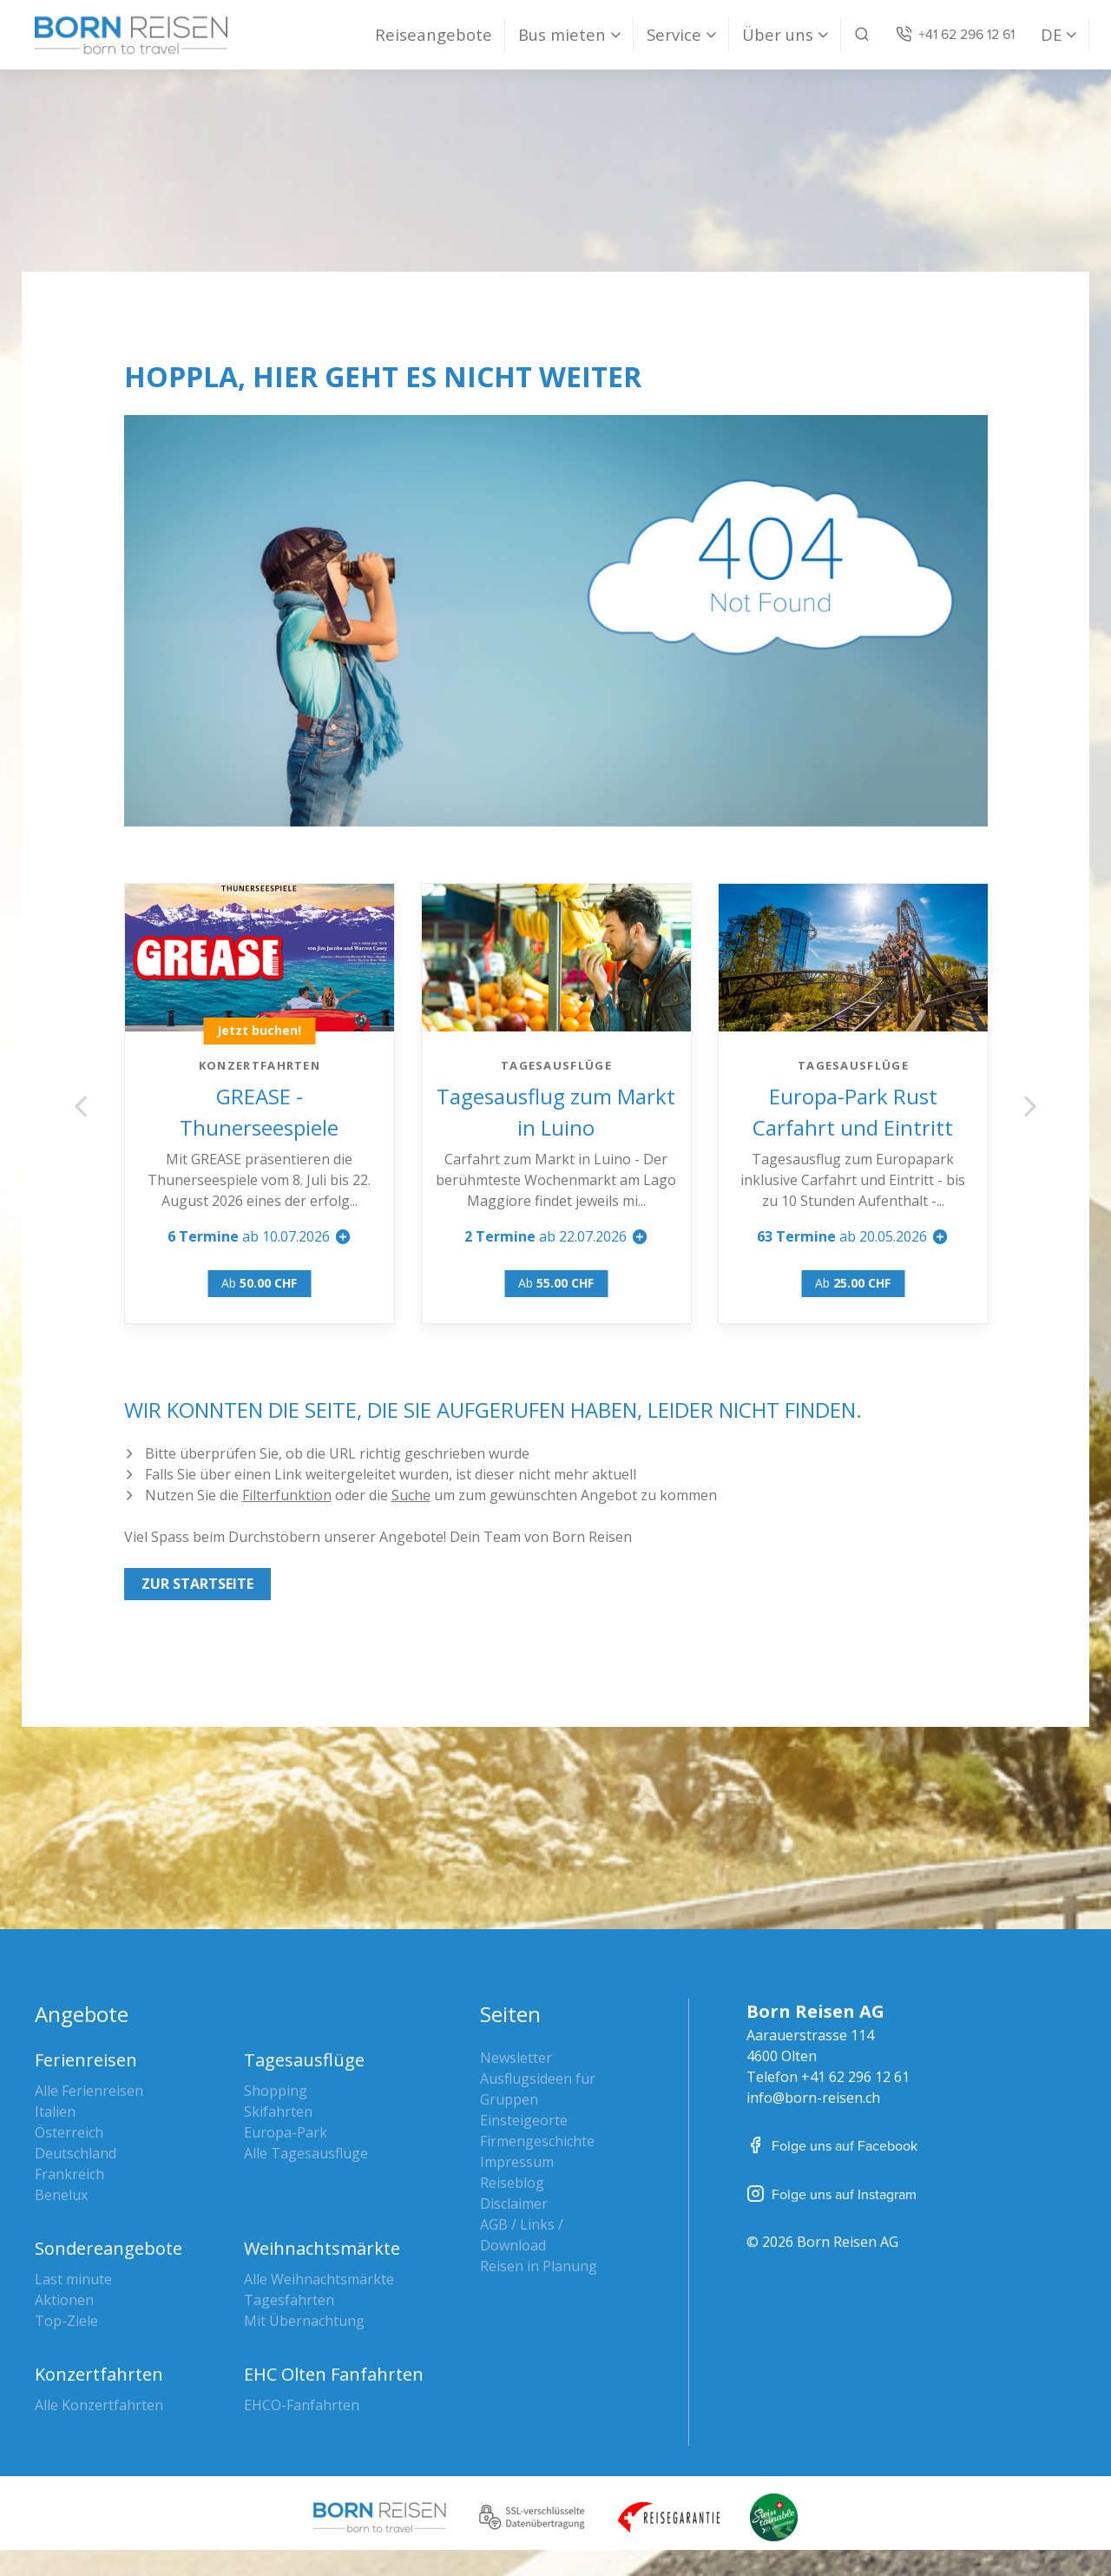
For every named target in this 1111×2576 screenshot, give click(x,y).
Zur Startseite (197, 1583)
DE (1051, 34)
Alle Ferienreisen (89, 2090)
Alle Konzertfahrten (99, 2405)
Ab (260, 1283)
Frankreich (69, 2174)
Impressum (517, 2161)
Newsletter (516, 2057)
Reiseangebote (433, 34)
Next (1030, 1106)
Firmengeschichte (537, 2141)
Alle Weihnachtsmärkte (319, 2279)
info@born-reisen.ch (813, 2097)
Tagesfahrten (289, 2299)
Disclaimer (514, 2203)
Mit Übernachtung (304, 2320)
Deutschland (75, 2153)
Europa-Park (285, 2132)
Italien (55, 2111)
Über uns (777, 34)
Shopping (275, 2090)
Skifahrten (278, 2111)
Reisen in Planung (538, 2266)
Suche (411, 1495)
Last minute (73, 2279)
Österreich (69, 2132)
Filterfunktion (287, 1495)
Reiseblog (512, 2182)
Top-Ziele (66, 2320)
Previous (81, 1106)
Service (674, 34)
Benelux (61, 2194)
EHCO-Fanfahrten (301, 2405)
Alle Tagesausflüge (306, 2153)
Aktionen (64, 2299)
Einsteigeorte (524, 2120)
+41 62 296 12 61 (855, 2076)
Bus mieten (562, 34)
